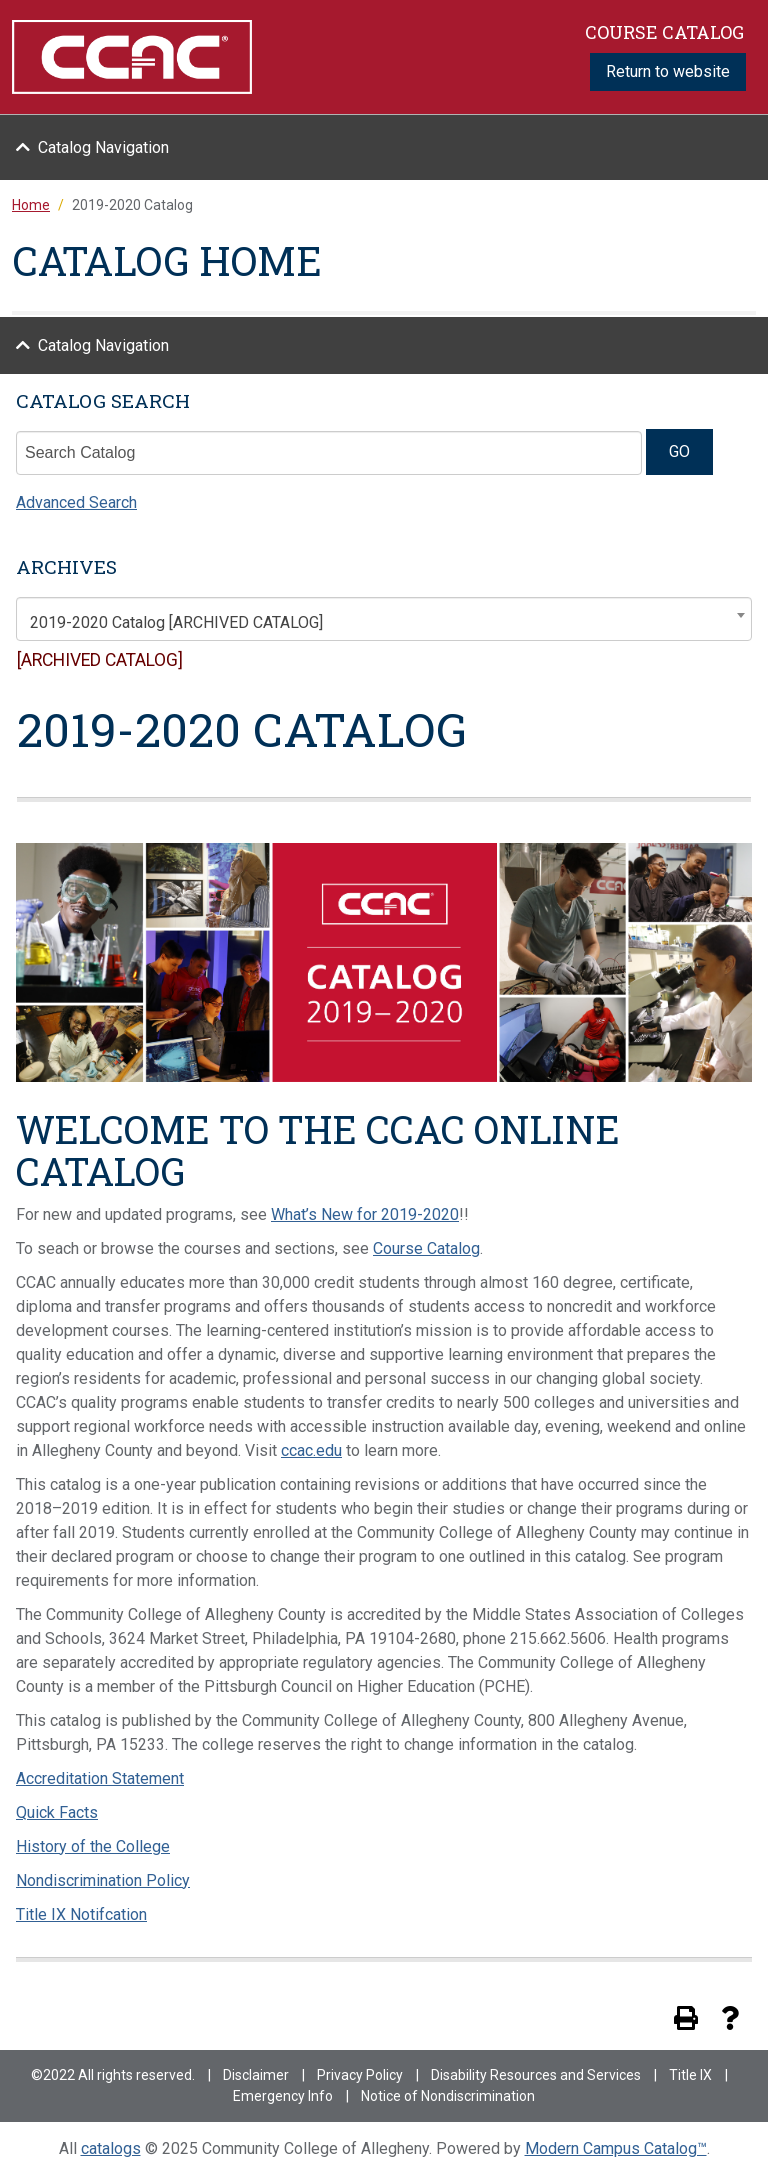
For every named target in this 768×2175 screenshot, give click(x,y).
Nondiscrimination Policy (103, 1880)
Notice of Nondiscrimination (448, 2096)
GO (679, 451)
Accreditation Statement (100, 1778)
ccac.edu (311, 1450)
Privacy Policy (360, 2075)
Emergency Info (283, 2096)
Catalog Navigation (103, 147)
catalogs (111, 2148)
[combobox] (384, 619)
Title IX (690, 2075)
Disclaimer (256, 2075)
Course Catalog (426, 1248)
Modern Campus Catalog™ (616, 2148)
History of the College (93, 1846)
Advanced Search (76, 502)
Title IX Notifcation (81, 1914)
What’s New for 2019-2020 (365, 1214)
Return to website (668, 71)
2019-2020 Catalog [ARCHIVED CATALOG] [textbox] (176, 622)
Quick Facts (57, 1812)
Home (31, 205)
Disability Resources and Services (536, 2075)
